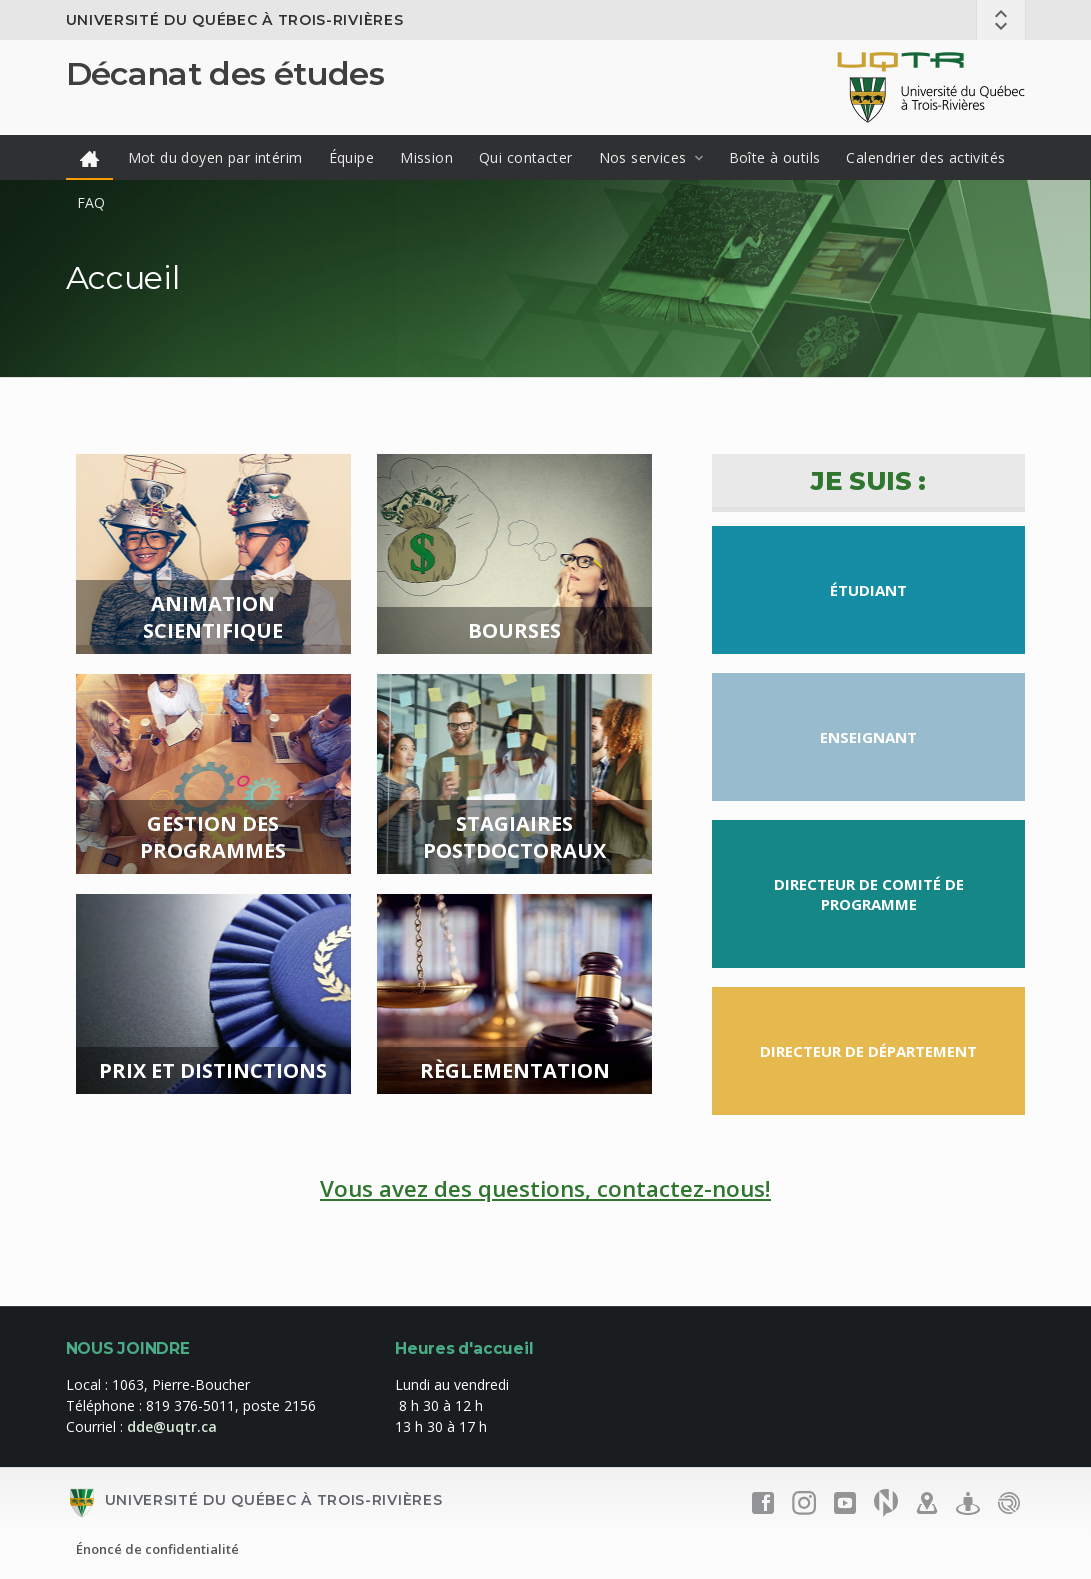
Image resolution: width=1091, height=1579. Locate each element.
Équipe (352, 157)
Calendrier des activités (925, 157)
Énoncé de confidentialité (157, 1549)
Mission (426, 157)
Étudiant (868, 590)
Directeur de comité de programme (869, 894)
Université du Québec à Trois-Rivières (235, 20)
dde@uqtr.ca (172, 1426)
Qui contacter (525, 157)
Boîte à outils (775, 157)
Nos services (643, 157)
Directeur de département (868, 1051)
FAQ (91, 202)
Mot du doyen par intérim (215, 157)
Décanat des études (225, 73)
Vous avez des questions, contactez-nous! (545, 1188)
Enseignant (868, 737)
